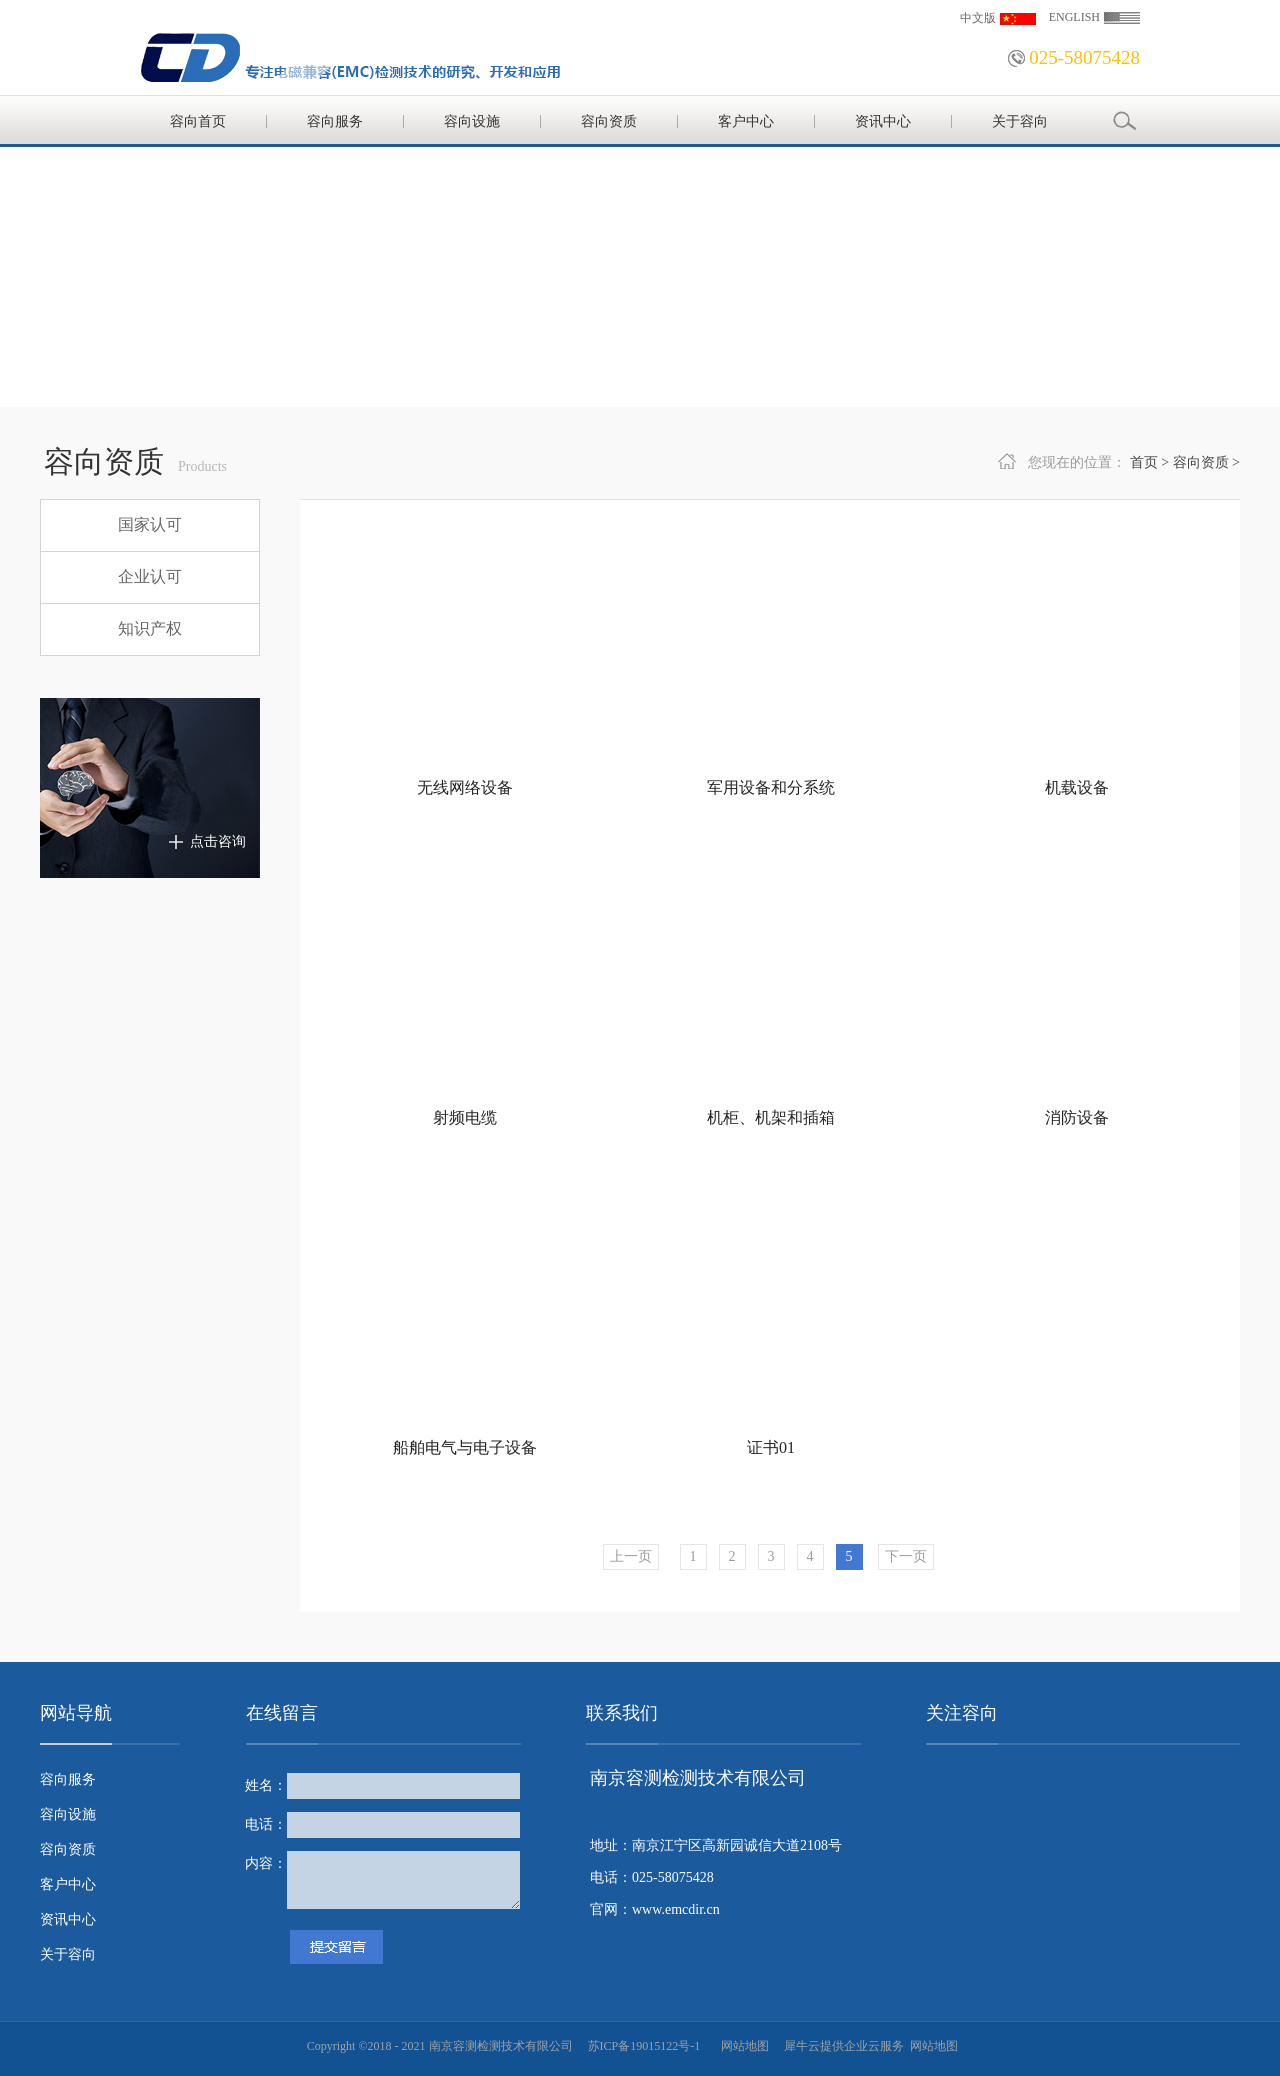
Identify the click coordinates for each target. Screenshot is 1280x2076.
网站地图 (742, 2046)
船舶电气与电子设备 (465, 1447)
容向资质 (1201, 462)
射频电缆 (465, 1117)
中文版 (978, 18)
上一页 (631, 1556)
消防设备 (1077, 1117)
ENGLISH (1074, 17)
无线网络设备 (465, 787)
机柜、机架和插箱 (771, 1117)
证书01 (771, 1447)
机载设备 (1077, 787)
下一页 (906, 1556)
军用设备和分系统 (771, 787)
